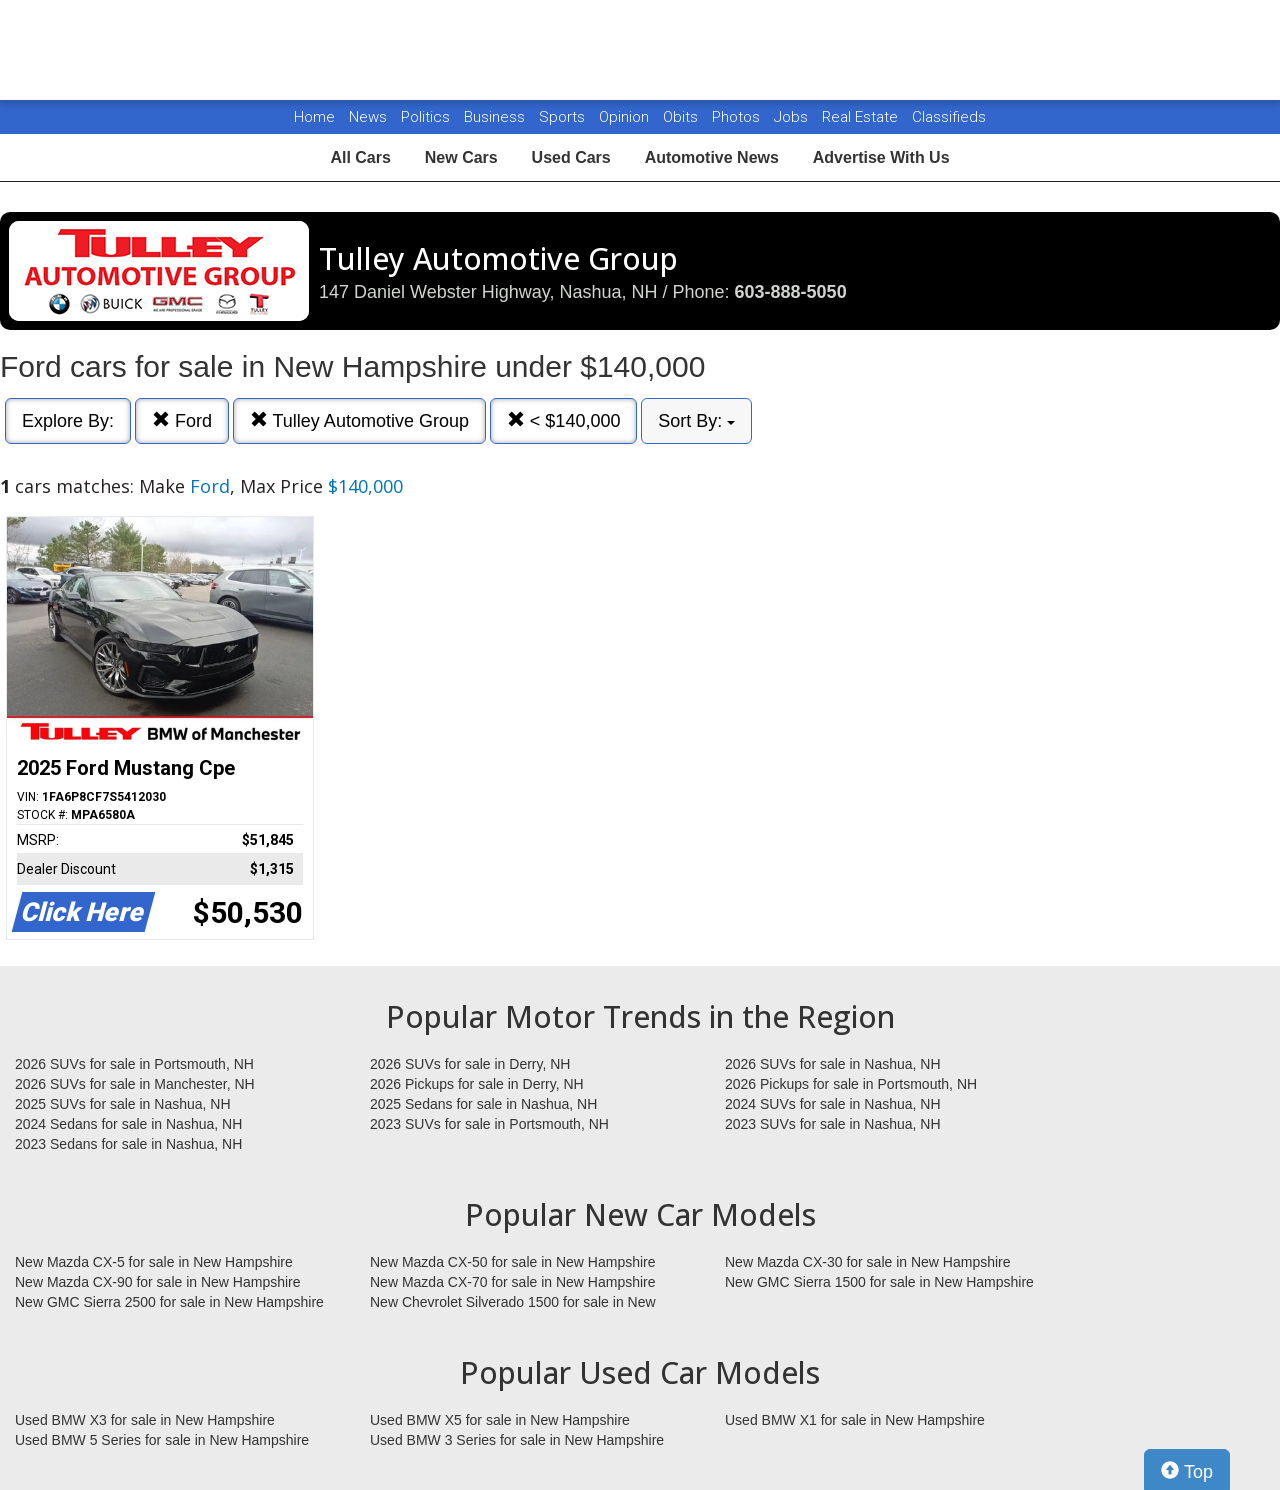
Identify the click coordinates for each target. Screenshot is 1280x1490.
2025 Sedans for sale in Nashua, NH (483, 1104)
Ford (182, 420)
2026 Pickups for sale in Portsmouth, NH (851, 1084)
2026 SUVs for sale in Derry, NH (470, 1064)
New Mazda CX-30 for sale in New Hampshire (868, 1262)
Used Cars (571, 157)
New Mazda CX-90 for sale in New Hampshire (158, 1282)
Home (314, 117)
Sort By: (696, 421)
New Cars (461, 157)
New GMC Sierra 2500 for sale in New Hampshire (169, 1302)
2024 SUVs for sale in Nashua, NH (833, 1104)
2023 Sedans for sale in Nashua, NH (128, 1144)
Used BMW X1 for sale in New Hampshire (855, 1420)
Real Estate (862, 117)
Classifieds (949, 117)
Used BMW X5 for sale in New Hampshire (500, 1420)
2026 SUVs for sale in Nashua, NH (833, 1064)
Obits (682, 117)
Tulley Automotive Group (359, 420)
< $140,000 (564, 420)
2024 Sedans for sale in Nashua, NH (128, 1124)
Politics (425, 117)
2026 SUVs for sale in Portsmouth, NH (134, 1064)
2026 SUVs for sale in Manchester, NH (135, 1084)
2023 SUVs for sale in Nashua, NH (833, 1124)
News (368, 117)
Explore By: (68, 421)
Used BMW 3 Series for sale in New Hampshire (517, 1440)
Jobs (793, 117)
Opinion (626, 117)
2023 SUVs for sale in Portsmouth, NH (489, 1124)
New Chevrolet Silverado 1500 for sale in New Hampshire (513, 1303)
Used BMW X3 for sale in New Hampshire (145, 1420)
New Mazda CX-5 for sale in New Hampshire (154, 1262)
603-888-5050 (791, 292)
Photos (738, 117)
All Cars (360, 157)
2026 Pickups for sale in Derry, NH (477, 1084)
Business (496, 117)
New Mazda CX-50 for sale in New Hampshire (513, 1262)
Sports (564, 117)
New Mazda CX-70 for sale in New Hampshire (513, 1282)
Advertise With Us (881, 157)
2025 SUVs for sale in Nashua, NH (123, 1104)
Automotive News (712, 157)
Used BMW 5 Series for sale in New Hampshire (162, 1440)
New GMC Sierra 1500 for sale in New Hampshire (879, 1282)
